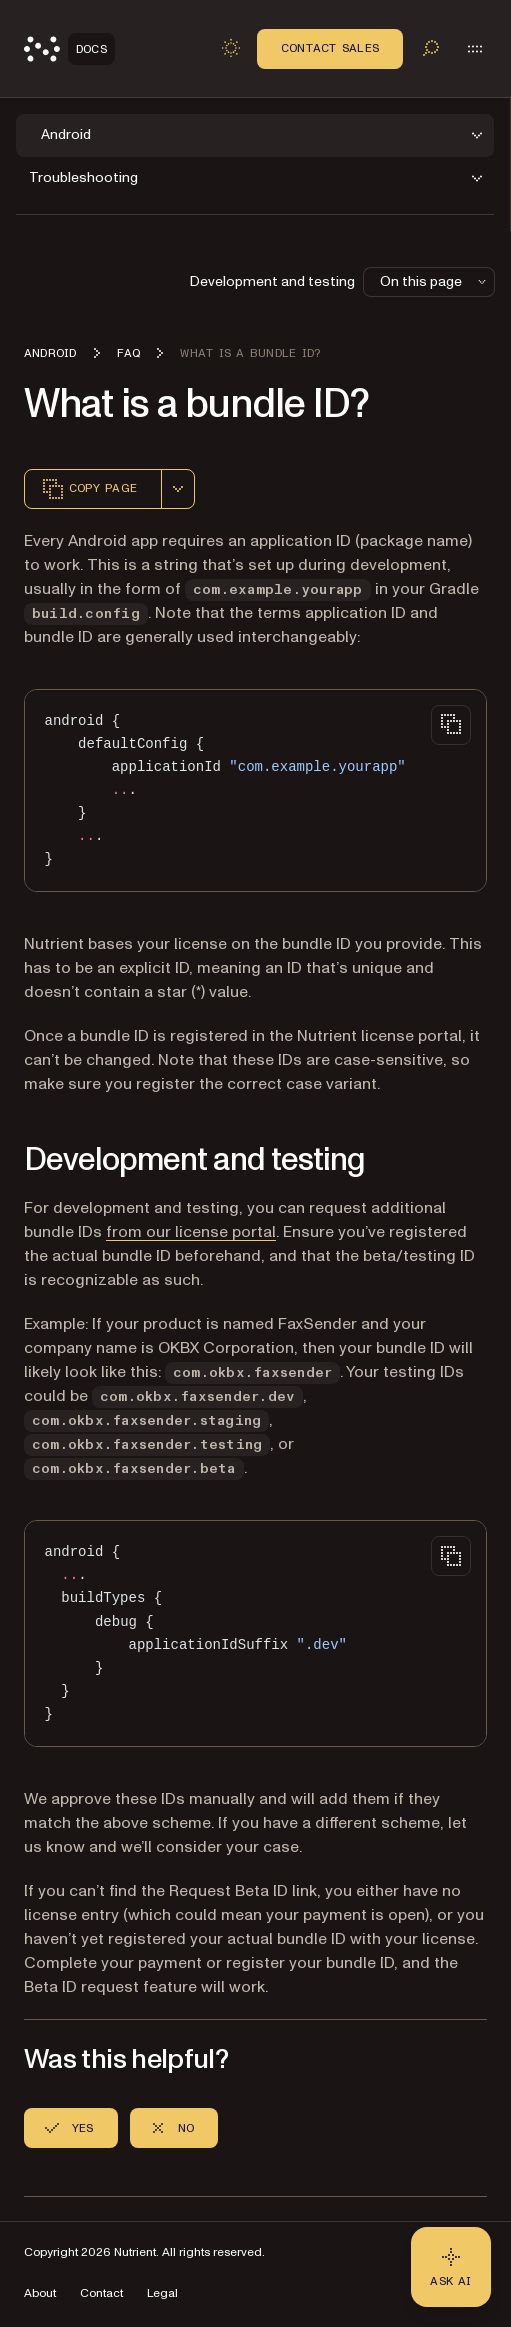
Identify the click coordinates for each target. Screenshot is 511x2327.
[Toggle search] (431, 48)
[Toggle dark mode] (231, 48)
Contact (101, 2293)
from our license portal (191, 1232)
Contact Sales (330, 48)
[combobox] (178, 489)
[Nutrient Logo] (69, 49)
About (40, 2293)
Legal (162, 2293)
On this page (435, 281)
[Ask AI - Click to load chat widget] (451, 2267)
